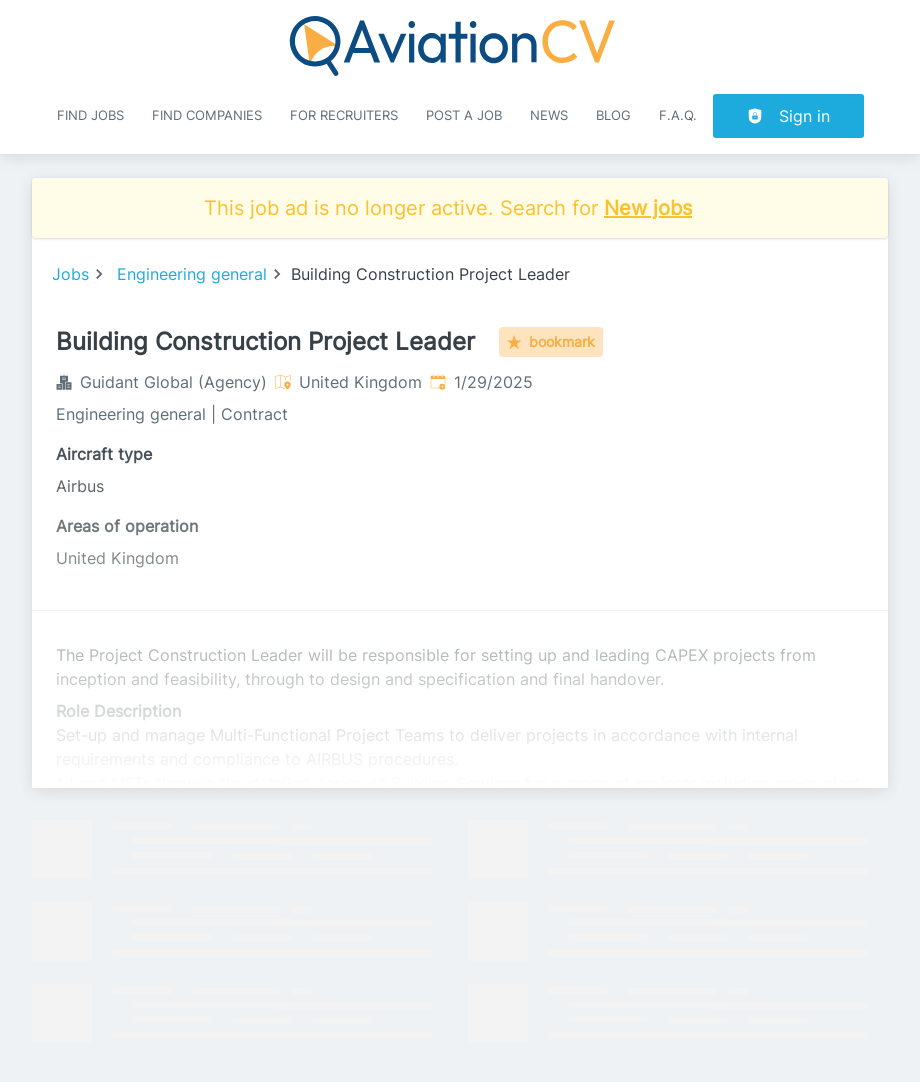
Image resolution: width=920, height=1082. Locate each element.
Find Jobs (90, 115)
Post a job (464, 115)
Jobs (70, 274)
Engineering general (192, 274)
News (549, 115)
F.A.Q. (678, 115)
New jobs (648, 208)
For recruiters (344, 115)
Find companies (207, 115)
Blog (613, 115)
